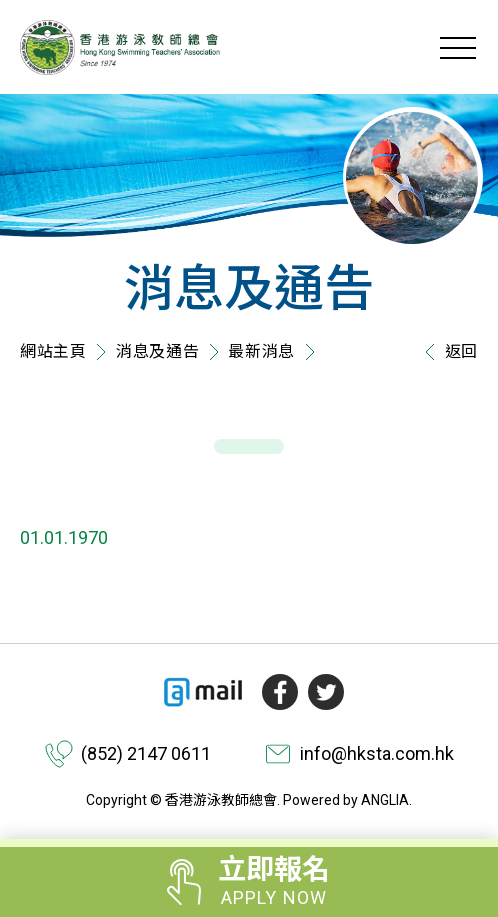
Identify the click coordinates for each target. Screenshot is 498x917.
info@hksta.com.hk (377, 753)
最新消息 (261, 351)
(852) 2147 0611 (146, 753)
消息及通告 (158, 351)
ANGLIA (385, 800)
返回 (447, 352)
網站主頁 (53, 351)
